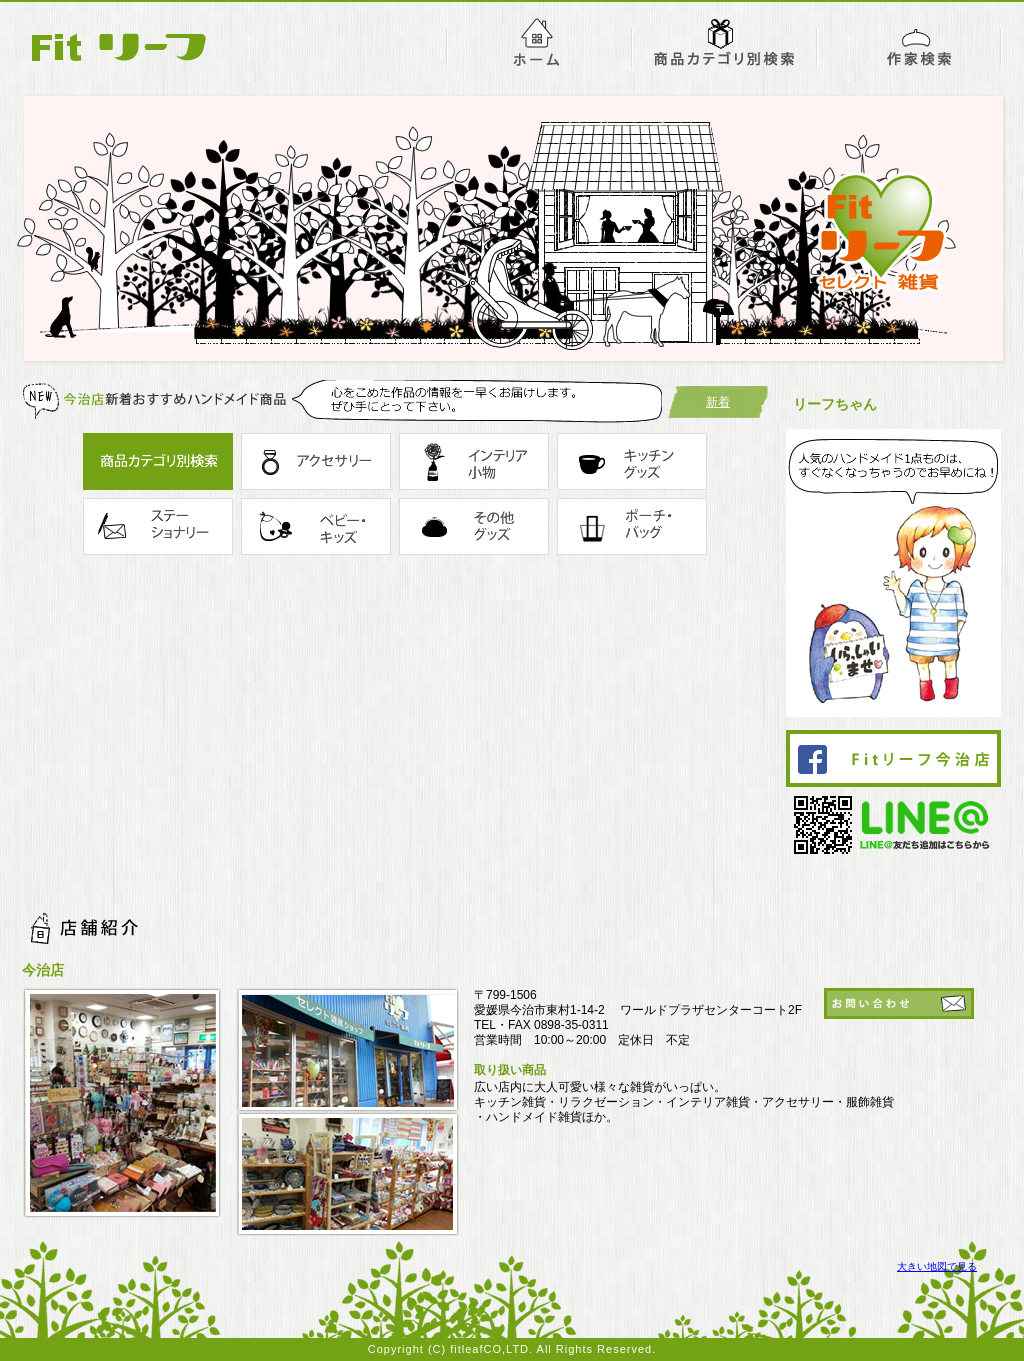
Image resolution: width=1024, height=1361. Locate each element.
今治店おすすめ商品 (724, 41)
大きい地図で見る (937, 1266)
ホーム (538, 41)
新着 (718, 402)
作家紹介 (910, 41)
